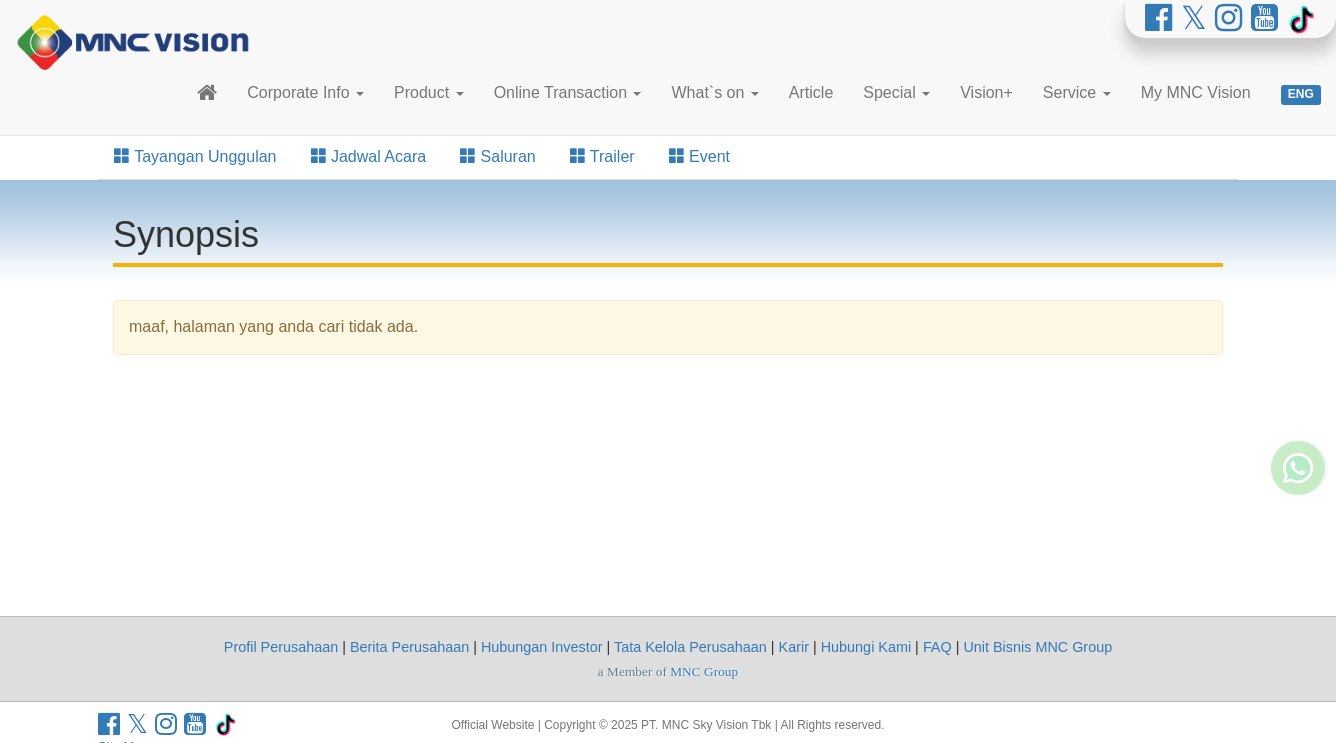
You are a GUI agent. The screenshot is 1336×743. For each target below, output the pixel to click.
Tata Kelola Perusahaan (690, 647)
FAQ (937, 647)
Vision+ (986, 92)
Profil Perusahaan (281, 647)
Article (811, 92)
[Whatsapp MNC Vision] (1298, 525)
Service (1077, 92)
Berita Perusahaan (409, 647)
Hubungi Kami (866, 647)
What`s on (714, 92)
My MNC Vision (1196, 92)
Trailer (602, 156)
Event (699, 156)
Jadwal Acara (369, 156)
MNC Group (704, 671)
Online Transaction (568, 92)
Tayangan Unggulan (195, 156)
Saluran (498, 156)
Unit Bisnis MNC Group (1037, 647)
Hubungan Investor (542, 647)
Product (429, 92)
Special (896, 92)
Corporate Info (305, 92)
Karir (794, 647)
